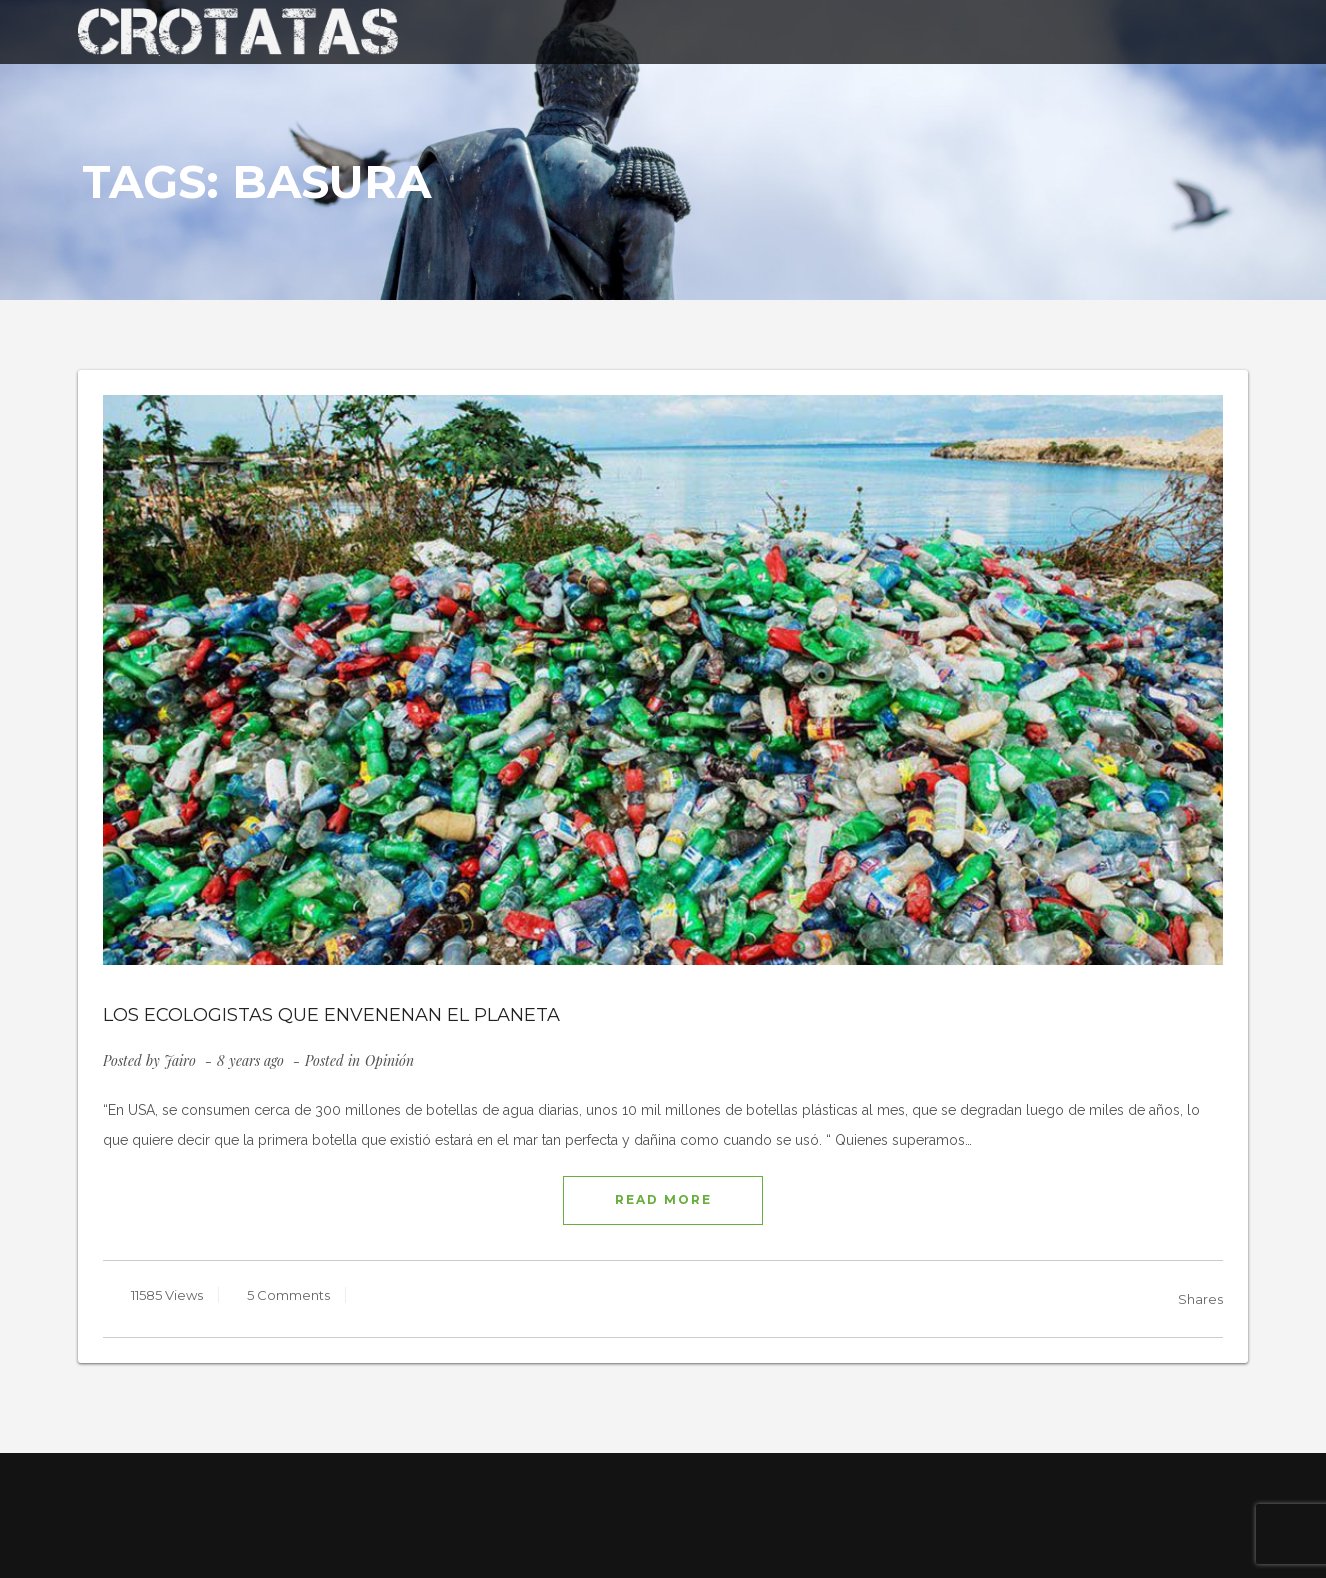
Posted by (149, 1060)
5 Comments (287, 1295)
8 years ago (252, 1060)
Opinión (389, 1060)
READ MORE (663, 1199)
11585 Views (165, 1295)
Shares (1200, 1299)
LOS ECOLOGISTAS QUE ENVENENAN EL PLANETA (331, 1015)
